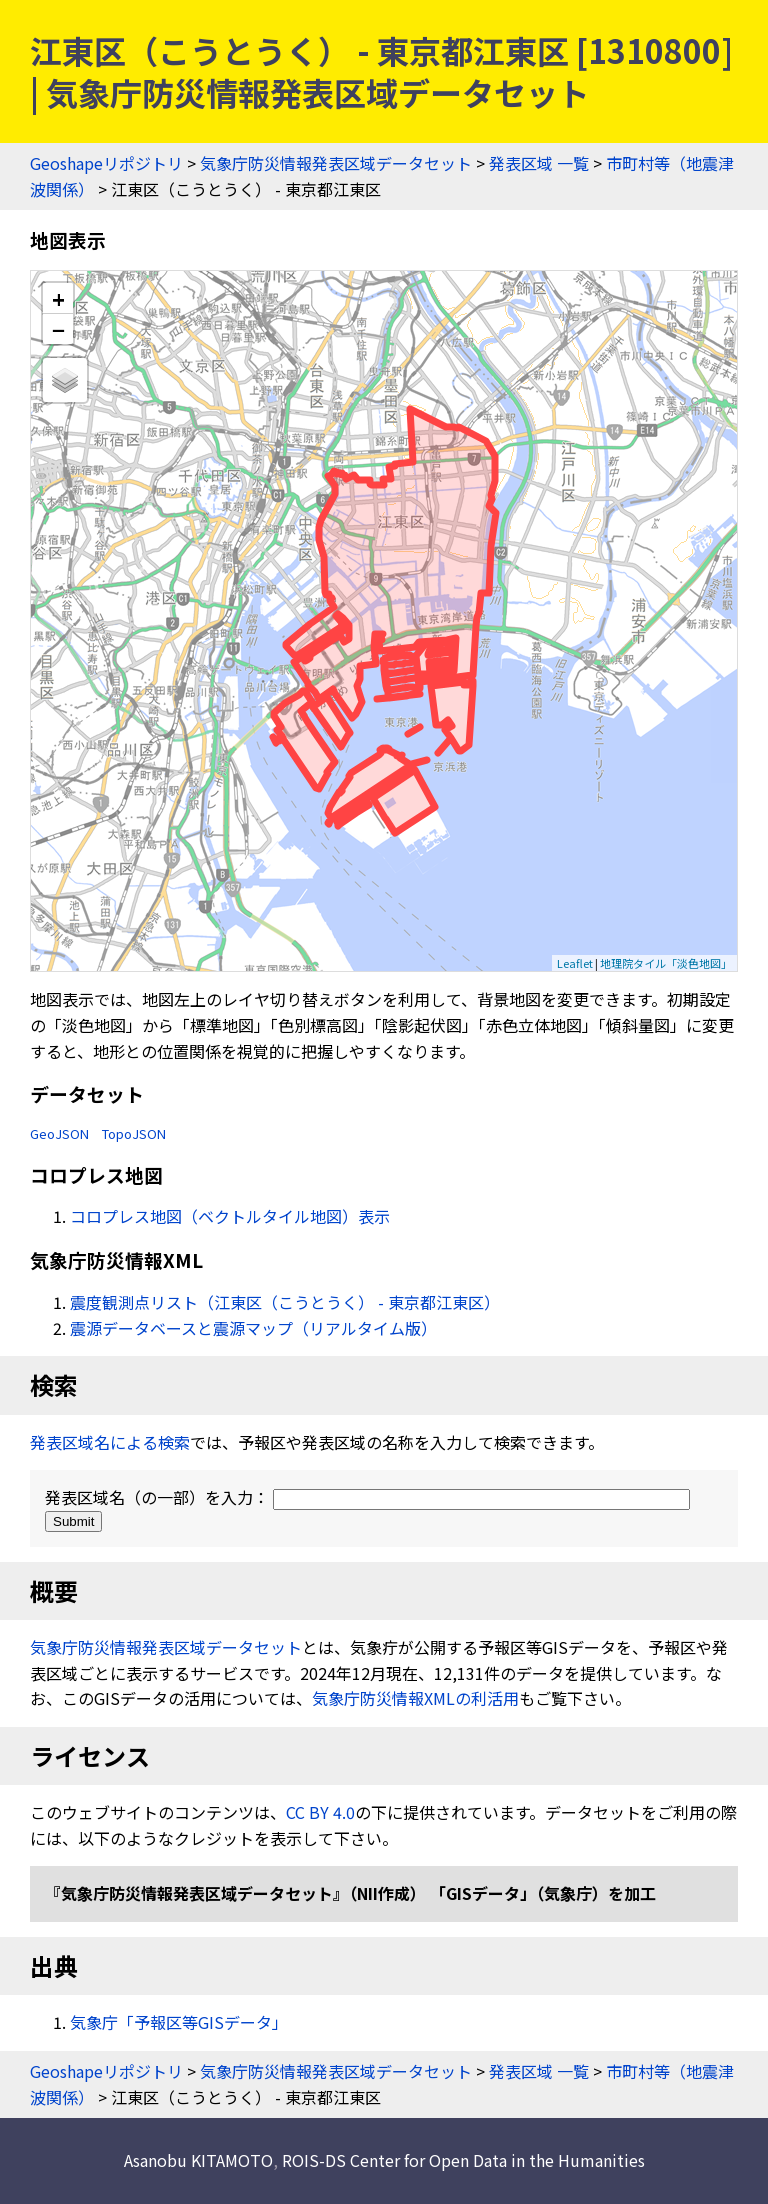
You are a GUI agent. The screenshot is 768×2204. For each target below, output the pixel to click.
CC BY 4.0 (320, 1812)
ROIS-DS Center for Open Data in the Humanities (463, 2160)
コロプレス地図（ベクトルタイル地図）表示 (230, 1216)
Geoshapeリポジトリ (106, 163)
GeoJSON (59, 1133)
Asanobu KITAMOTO (198, 2160)
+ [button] (58, 298)
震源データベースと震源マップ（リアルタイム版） (253, 1328)
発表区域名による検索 (110, 1442)
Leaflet (575, 963)
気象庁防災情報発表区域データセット (336, 163)
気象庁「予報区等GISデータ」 (179, 2022)
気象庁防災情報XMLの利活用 (415, 1698)
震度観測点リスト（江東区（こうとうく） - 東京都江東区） (285, 1302)
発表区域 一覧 (539, 163)
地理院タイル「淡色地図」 (666, 963)
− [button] (58, 329)
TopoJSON (134, 1133)
